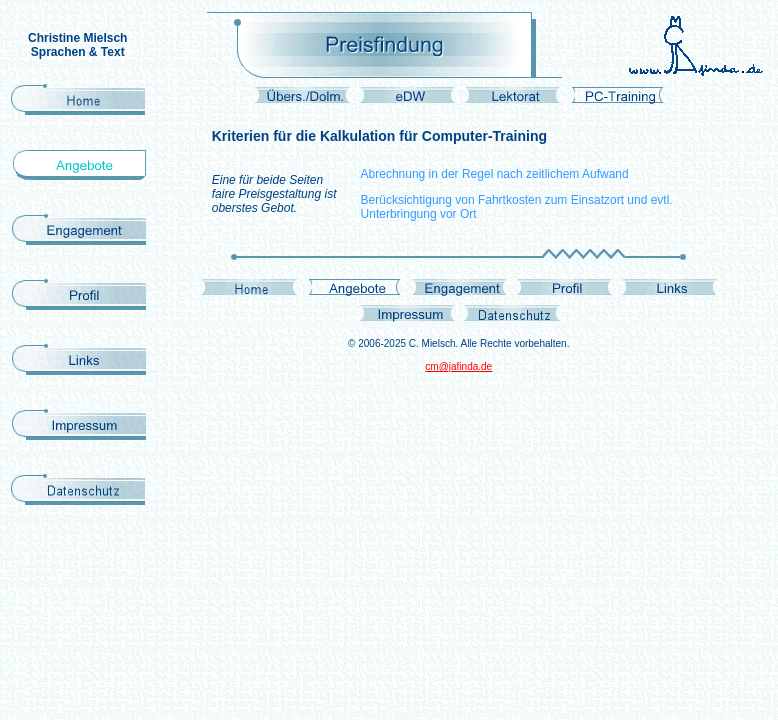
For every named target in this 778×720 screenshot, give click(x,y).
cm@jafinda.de (458, 366)
